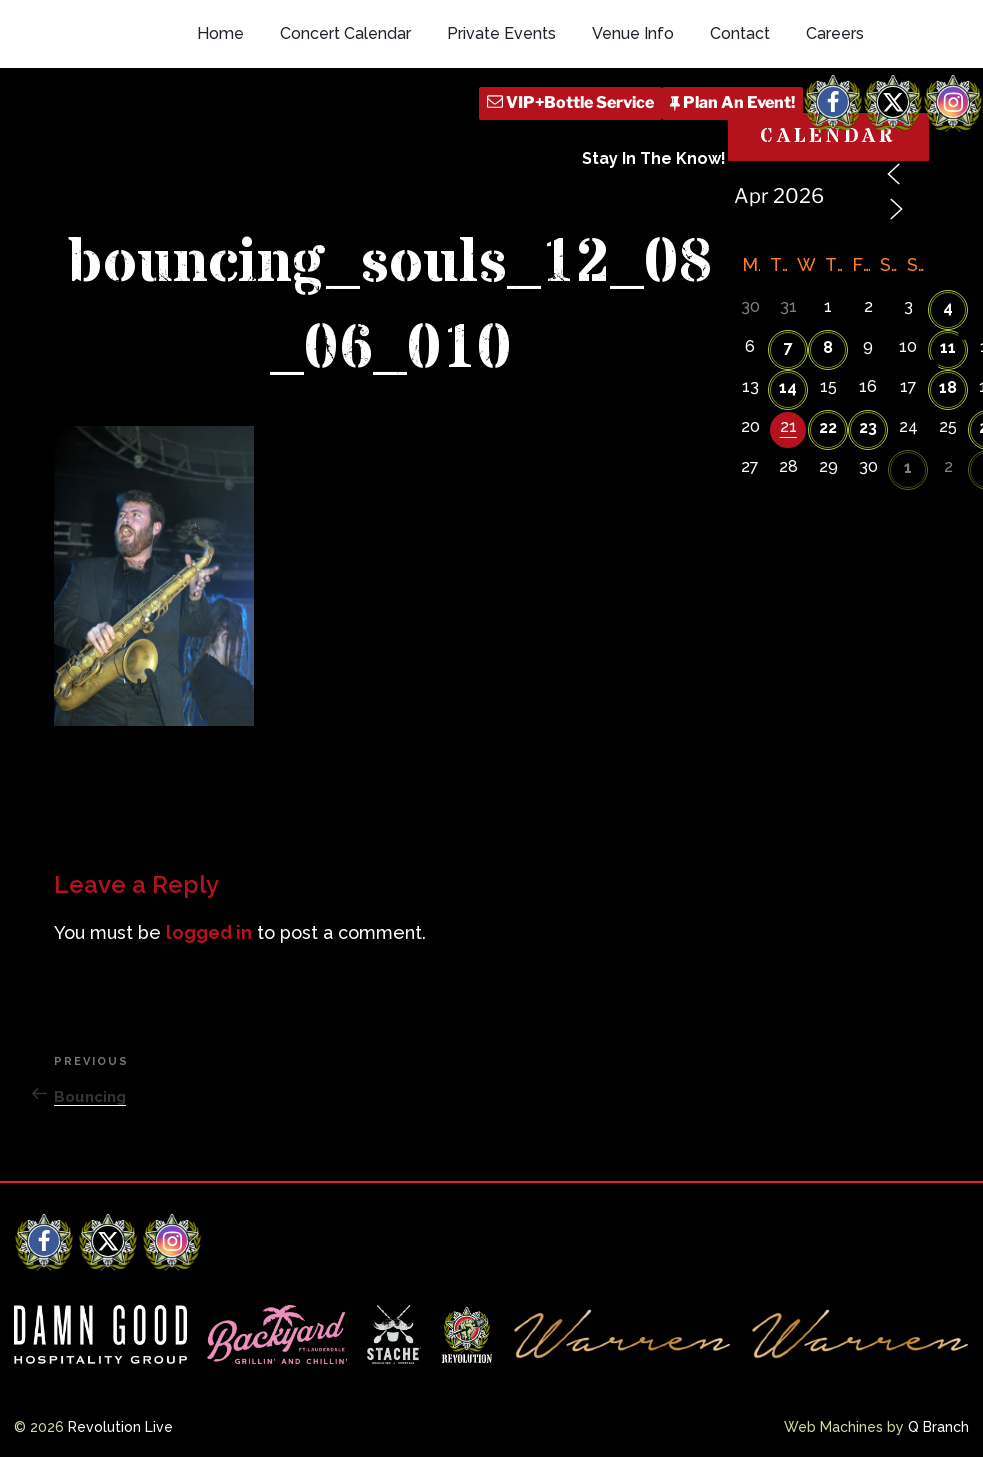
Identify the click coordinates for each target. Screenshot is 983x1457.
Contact (740, 33)
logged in (209, 932)
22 (828, 427)
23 (868, 427)
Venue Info (633, 33)
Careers (835, 33)
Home (220, 33)
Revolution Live (120, 1427)
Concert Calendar (345, 33)
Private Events (501, 33)
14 (788, 387)
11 (948, 347)
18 (948, 387)
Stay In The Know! (654, 158)
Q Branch (938, 1427)
